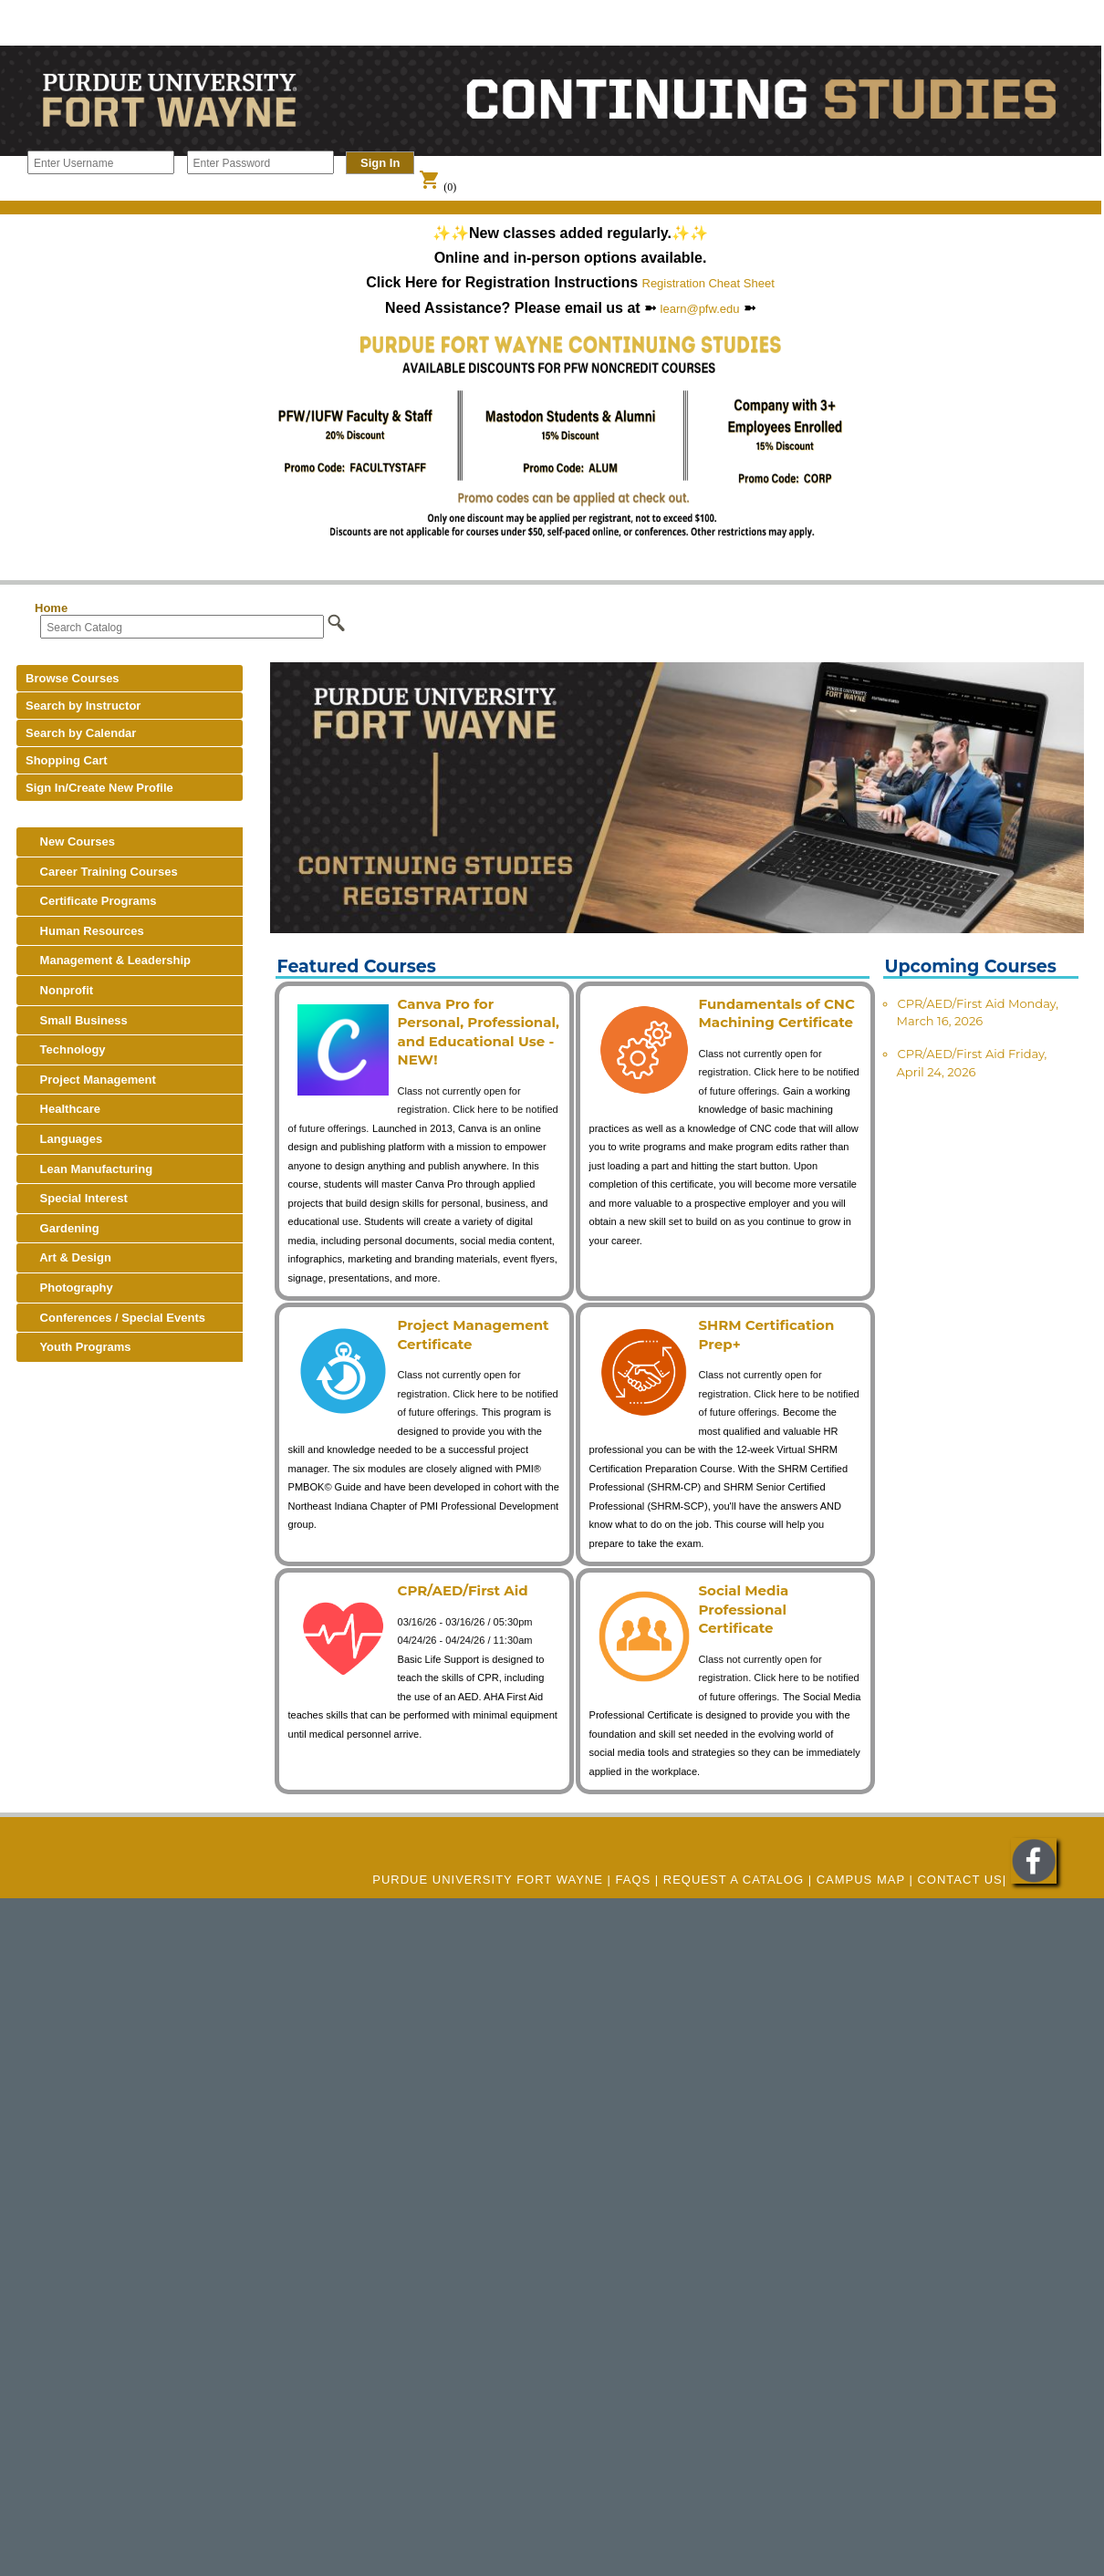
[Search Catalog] (182, 627)
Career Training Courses (102, 871)
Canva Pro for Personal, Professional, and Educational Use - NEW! (478, 1032)
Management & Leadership (108, 960)
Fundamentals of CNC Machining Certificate (777, 1013)
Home (51, 608)
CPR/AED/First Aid (463, 1590)
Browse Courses (73, 678)
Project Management (91, 1079)
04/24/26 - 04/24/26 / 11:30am (465, 1640)
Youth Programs (78, 1347)
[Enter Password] (260, 162)
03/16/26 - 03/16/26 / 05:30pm (465, 1621)
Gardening (62, 1228)
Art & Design (68, 1257)
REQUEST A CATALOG (733, 1879)
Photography (69, 1287)
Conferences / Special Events (115, 1317)
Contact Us (959, 1879)
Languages (64, 1139)
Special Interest (77, 1198)
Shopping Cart (67, 760)
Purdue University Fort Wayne (487, 1879)
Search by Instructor (83, 705)
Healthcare (63, 1109)
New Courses (70, 841)
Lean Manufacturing (89, 1169)
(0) (437, 187)
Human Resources (85, 931)
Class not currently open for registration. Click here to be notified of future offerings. (423, 1109)
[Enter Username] (100, 162)
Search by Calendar (81, 733)
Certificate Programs (91, 901)
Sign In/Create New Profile (99, 788)
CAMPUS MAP (861, 1879)
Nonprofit (59, 990)
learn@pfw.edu (700, 309)
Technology (66, 1049)
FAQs (633, 1879)
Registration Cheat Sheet (708, 283)
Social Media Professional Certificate (744, 1609)
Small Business (77, 1020)
